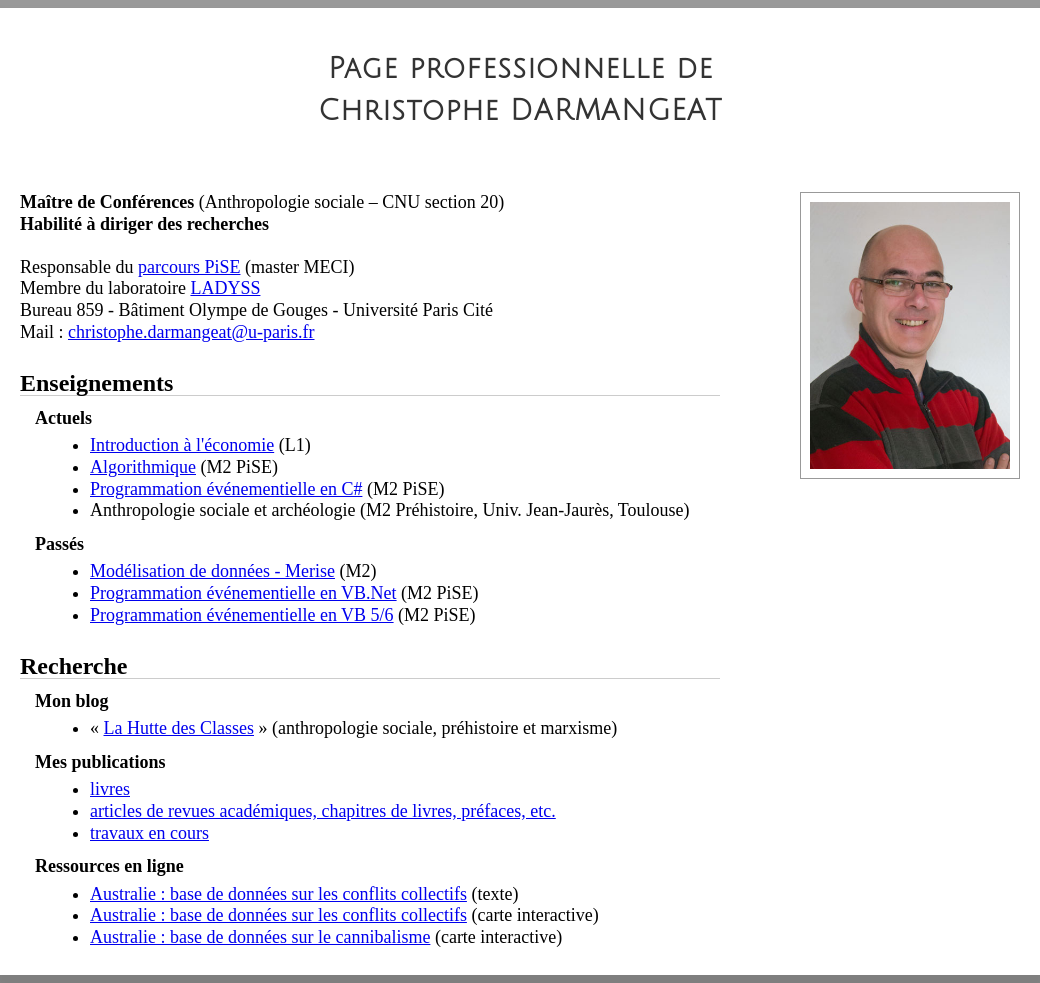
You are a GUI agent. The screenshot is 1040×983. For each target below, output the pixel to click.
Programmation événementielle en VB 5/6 (242, 615)
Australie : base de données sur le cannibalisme (260, 937)
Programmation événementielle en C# (226, 489)
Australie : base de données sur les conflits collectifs (278, 894)
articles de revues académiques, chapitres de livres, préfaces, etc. (323, 811)
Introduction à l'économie (182, 445)
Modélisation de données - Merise (212, 571)
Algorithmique (143, 467)
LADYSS (225, 288)
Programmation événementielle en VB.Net (243, 593)
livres (110, 789)
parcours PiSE (189, 267)
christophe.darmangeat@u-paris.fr (191, 332)
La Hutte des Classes (179, 728)
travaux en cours (149, 833)
